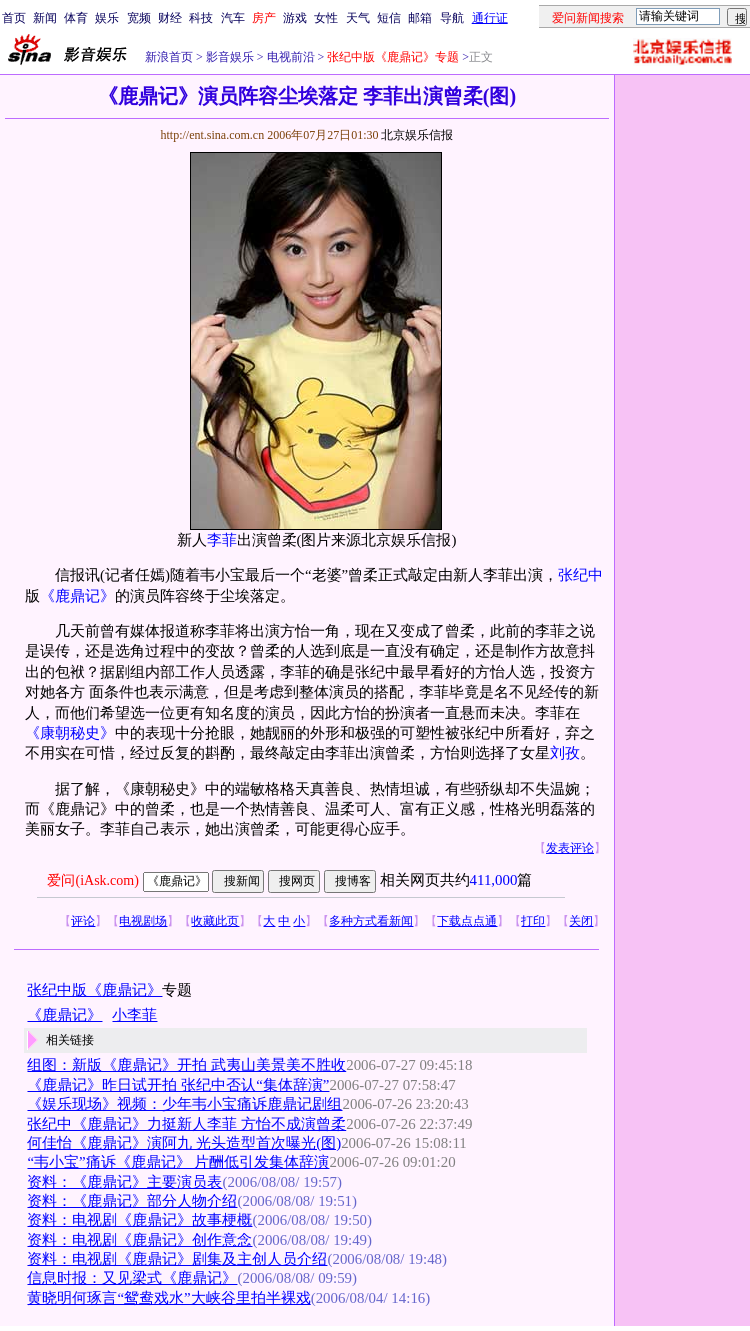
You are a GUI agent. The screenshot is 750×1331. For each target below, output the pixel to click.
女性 (326, 18)
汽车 (233, 18)
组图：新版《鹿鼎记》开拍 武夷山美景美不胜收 (186, 1065)
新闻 (45, 18)
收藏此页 (215, 921)
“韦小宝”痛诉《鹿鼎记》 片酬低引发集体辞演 (178, 1162)
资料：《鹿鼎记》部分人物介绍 (132, 1201)
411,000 (494, 880)
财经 (170, 18)
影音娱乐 (230, 57)
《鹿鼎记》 (77, 596)
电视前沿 (289, 57)
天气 (358, 18)
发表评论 (570, 848)
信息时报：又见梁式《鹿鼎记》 (132, 1278)
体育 (76, 18)
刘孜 (565, 753)
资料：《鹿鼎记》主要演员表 (124, 1182)
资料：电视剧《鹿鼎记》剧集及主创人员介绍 (177, 1259)
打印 (533, 921)
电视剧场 (143, 921)
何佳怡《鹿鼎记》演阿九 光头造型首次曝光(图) (184, 1143)
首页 (14, 18)
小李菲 (134, 1015)
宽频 (139, 18)
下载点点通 (467, 921)
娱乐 (107, 18)
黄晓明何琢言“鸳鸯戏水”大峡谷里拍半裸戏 (168, 1298)
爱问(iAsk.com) (92, 880)
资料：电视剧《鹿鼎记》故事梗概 (139, 1220)
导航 (452, 18)
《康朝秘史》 (70, 733)
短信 (389, 18)
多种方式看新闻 (371, 921)
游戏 (295, 18)
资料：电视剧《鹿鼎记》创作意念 (139, 1240)
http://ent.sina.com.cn (213, 135)
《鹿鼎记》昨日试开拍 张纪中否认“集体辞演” (178, 1085)
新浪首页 (169, 57)
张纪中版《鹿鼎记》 (94, 990)
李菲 (222, 540)
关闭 (581, 921)
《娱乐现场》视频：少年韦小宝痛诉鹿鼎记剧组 (184, 1104)
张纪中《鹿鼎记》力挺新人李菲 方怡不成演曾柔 (186, 1124)
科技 (201, 18)
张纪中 (580, 575)
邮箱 (420, 18)
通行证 (490, 18)
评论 (83, 921)
